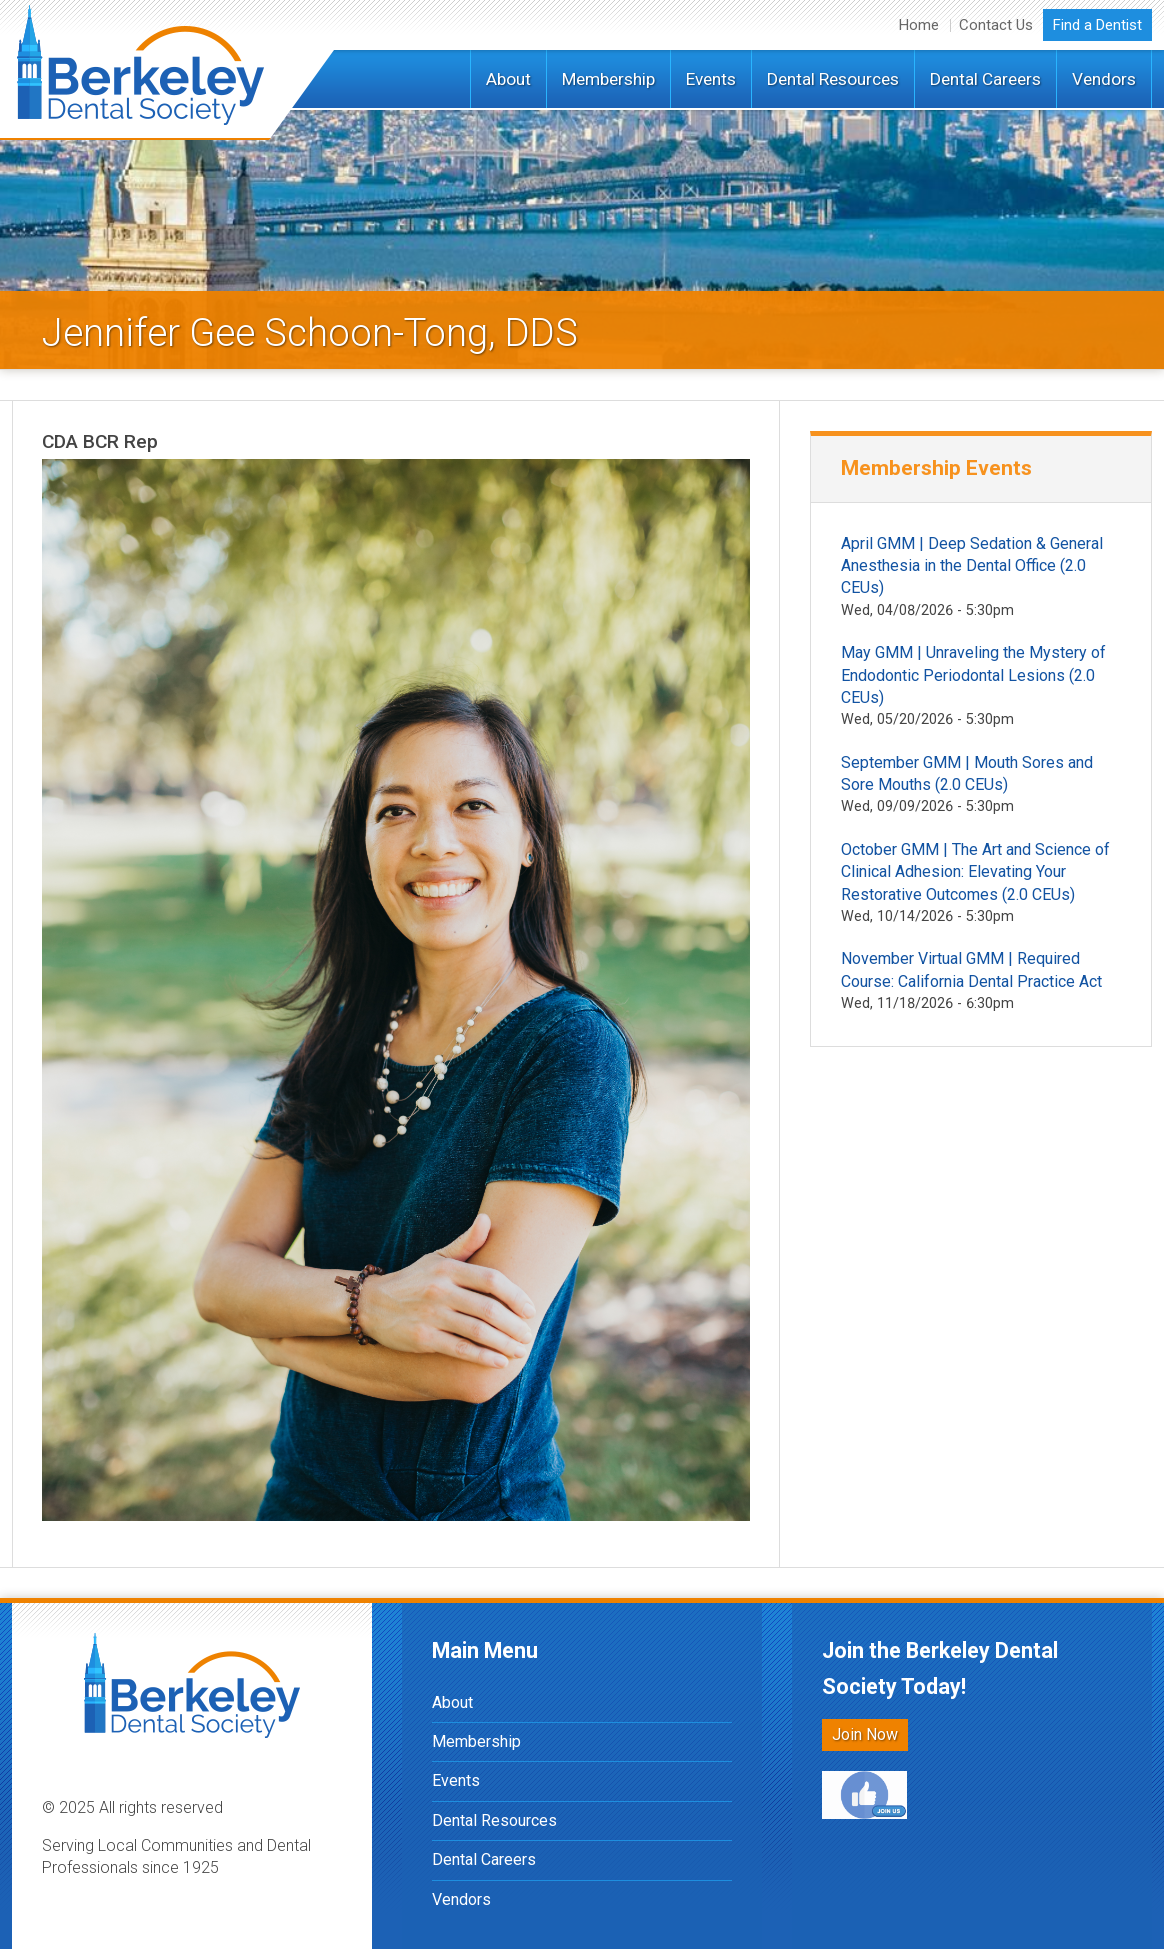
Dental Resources (833, 79)
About (508, 79)
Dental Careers (985, 79)
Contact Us (996, 25)
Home (919, 25)
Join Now (865, 1734)
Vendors (1104, 79)
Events (711, 79)
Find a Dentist (1097, 25)
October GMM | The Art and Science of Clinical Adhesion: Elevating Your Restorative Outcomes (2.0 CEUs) (975, 872)
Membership (608, 79)
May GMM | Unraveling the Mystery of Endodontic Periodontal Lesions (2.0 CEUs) (973, 675)
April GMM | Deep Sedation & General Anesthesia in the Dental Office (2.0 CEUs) (972, 566)
